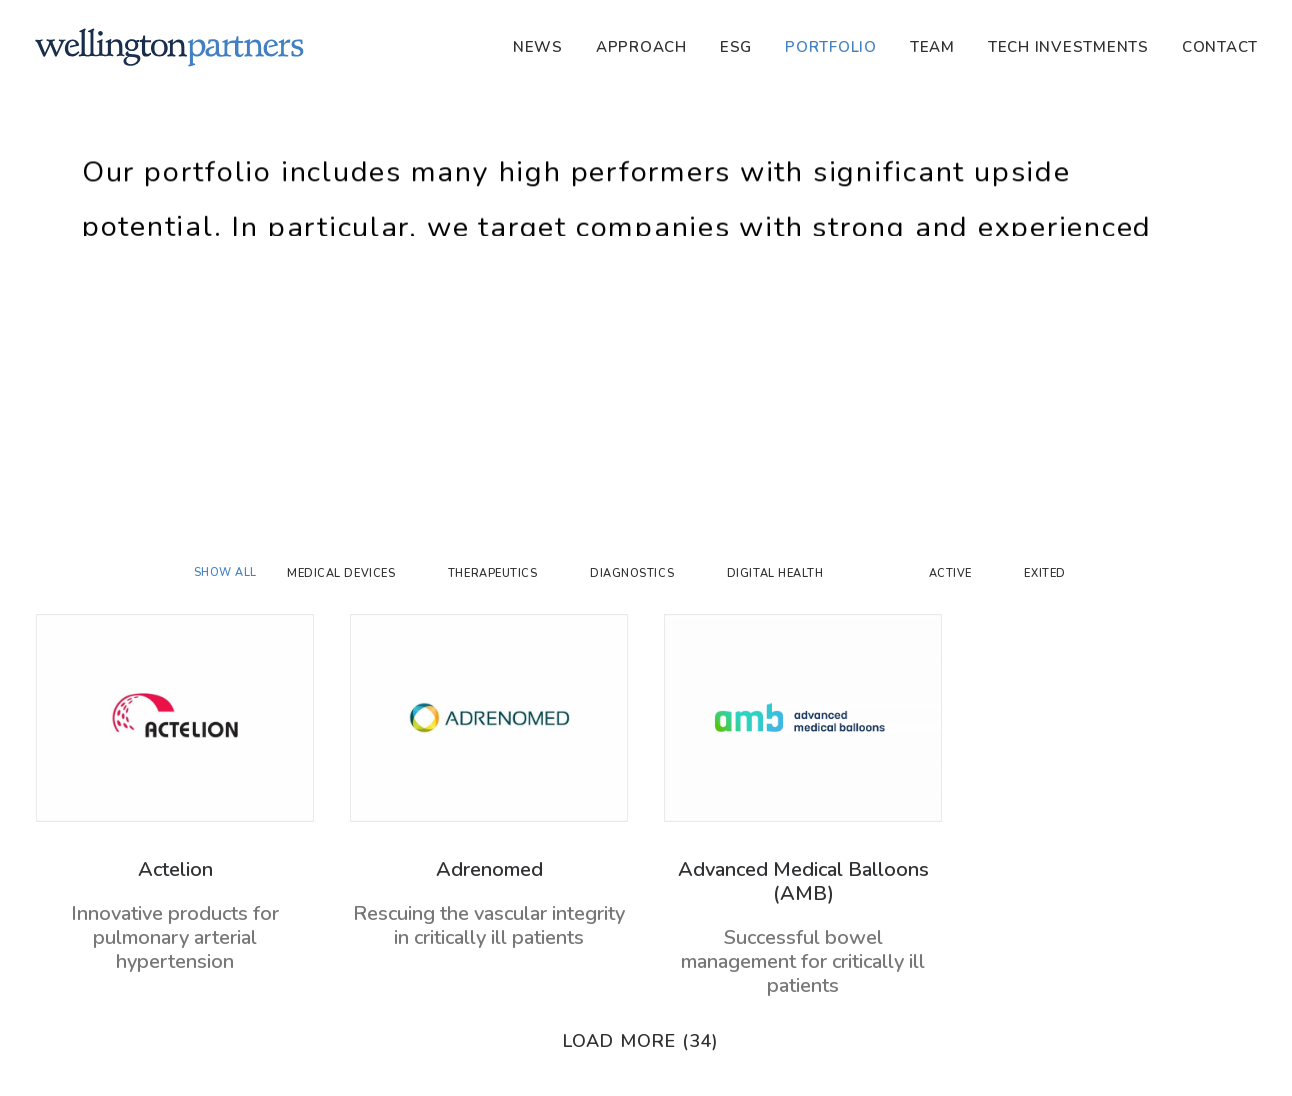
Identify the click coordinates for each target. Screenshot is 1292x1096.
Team (932, 47)
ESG (736, 47)
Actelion (175, 869)
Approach (641, 47)
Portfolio (831, 47)
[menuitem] (545, 47)
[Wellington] (169, 47)
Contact (1220, 47)
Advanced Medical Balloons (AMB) (803, 881)
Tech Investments (1068, 47)
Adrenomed (489, 869)
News (538, 47)
